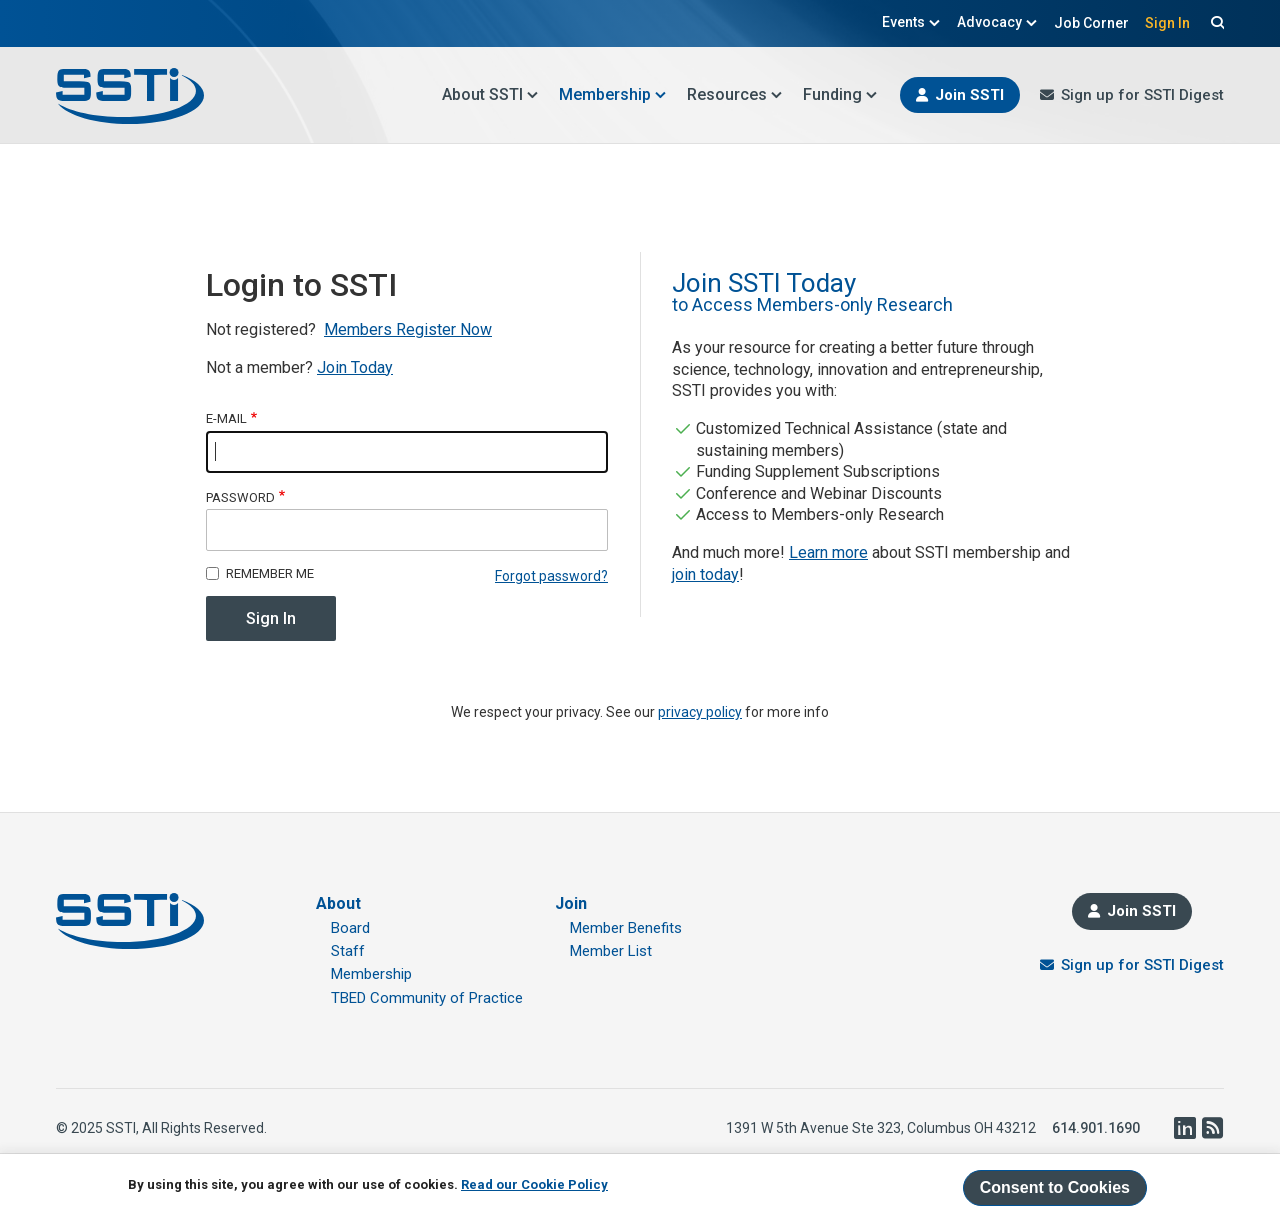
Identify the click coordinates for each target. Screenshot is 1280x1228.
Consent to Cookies (1055, 1187)
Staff (348, 951)
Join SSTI (969, 95)
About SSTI (490, 94)
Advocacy (997, 22)
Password (240, 497)
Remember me (270, 573)
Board (350, 928)
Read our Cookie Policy (534, 1184)
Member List (611, 951)
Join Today (355, 367)
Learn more (828, 552)
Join (571, 903)
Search (1215, 22)
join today (705, 574)
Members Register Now (408, 329)
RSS (1212, 1128)
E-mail (226, 418)
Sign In (1167, 23)
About (338, 903)
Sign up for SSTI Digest (1142, 95)
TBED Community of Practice (427, 998)
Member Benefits (626, 928)
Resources (735, 94)
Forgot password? (551, 576)
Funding (840, 94)
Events (911, 22)
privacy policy (700, 712)
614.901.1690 (1096, 1128)
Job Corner (1091, 23)
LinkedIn (1184, 1128)
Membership (613, 94)
